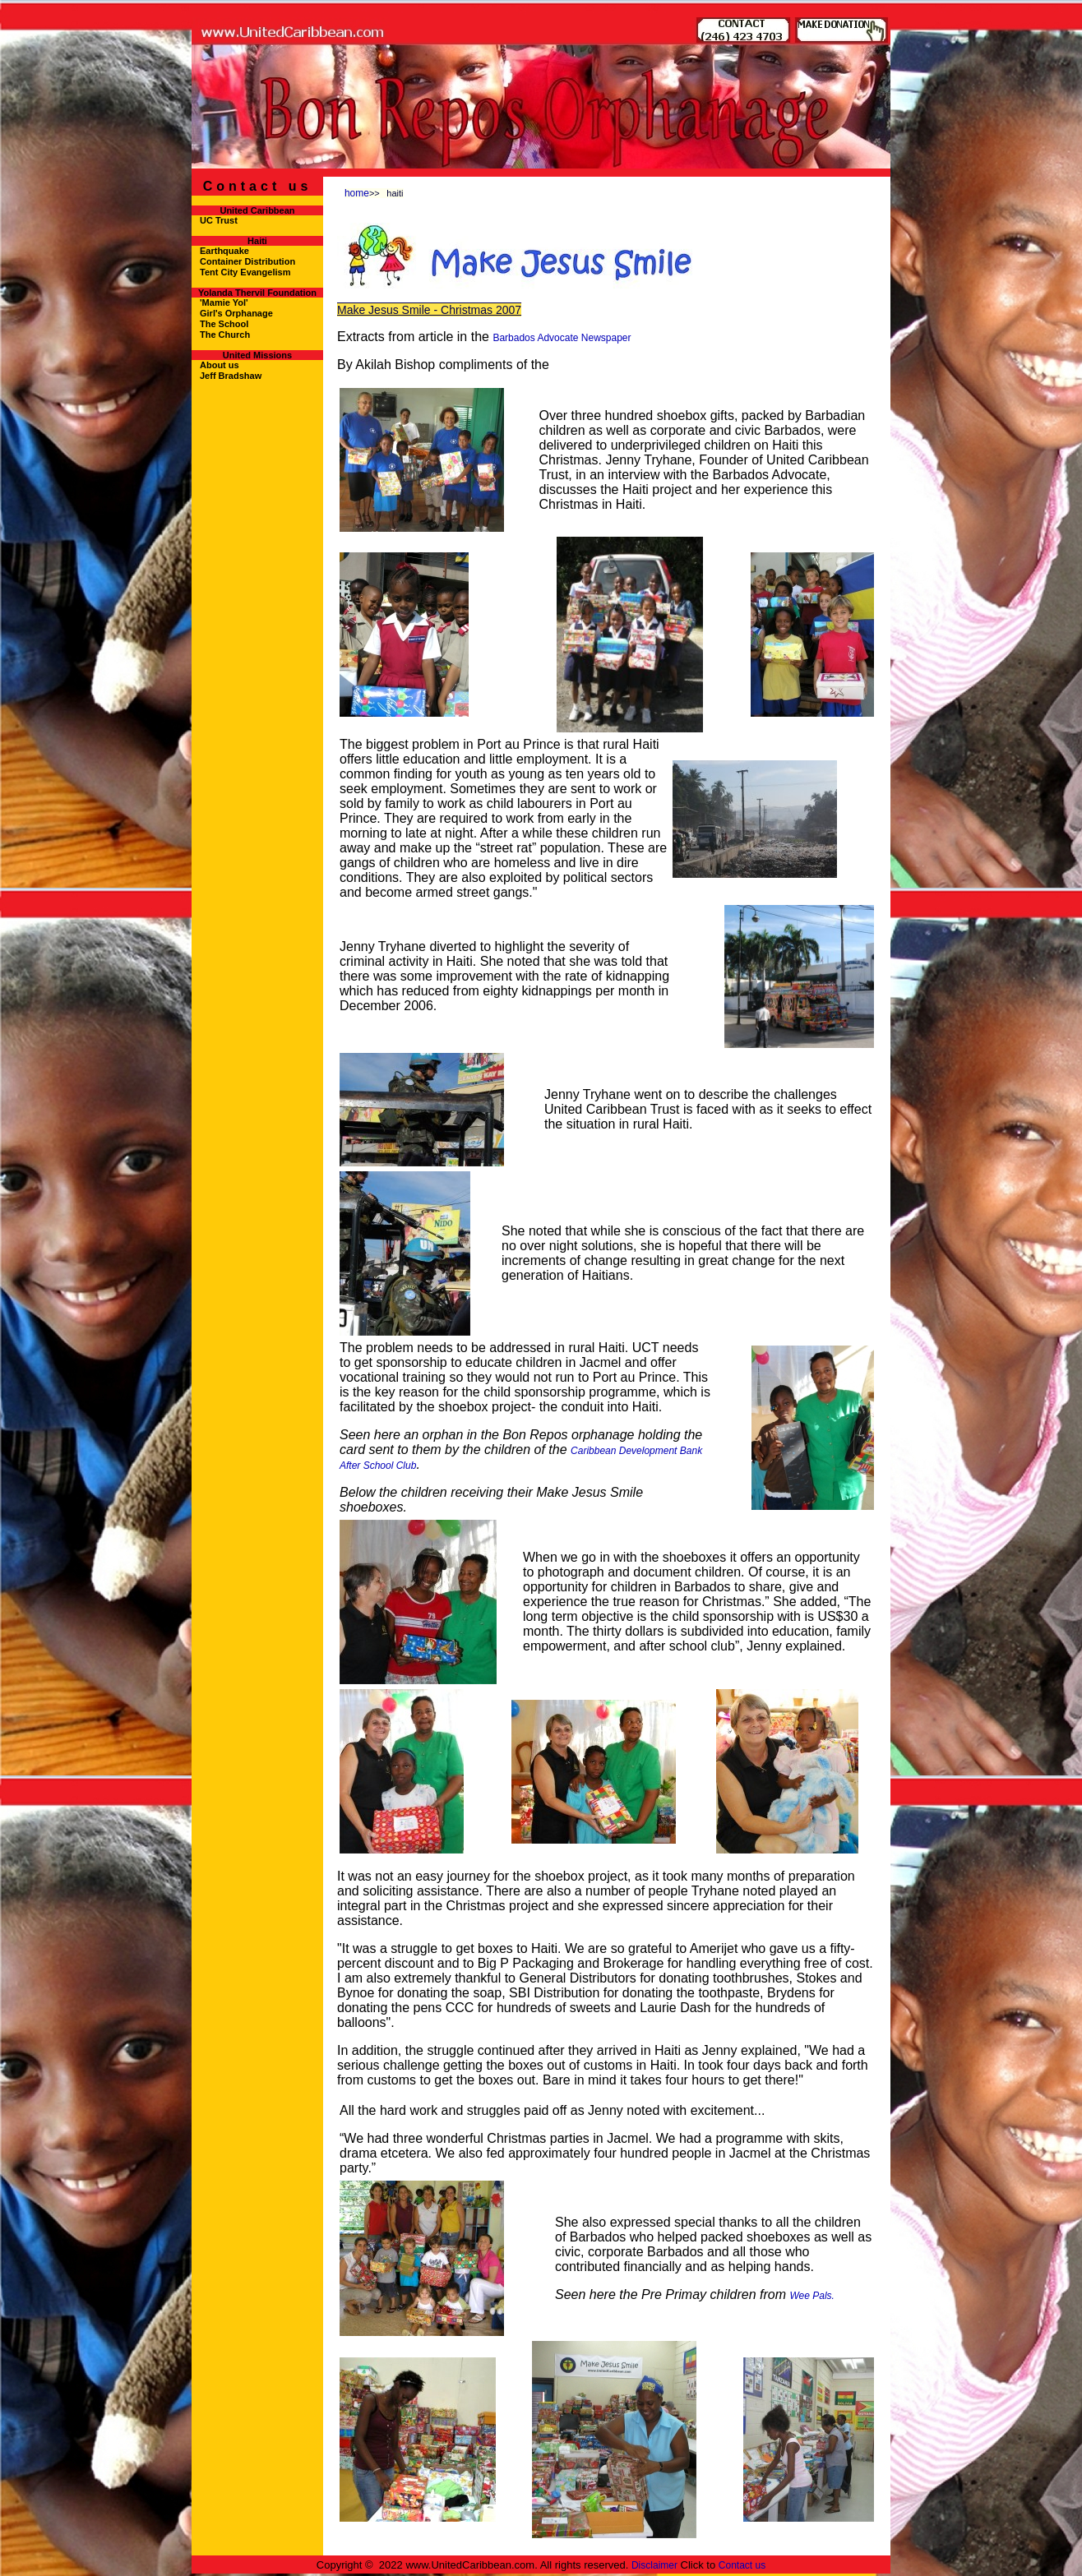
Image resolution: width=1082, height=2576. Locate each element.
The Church (225, 334)
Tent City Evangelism (245, 272)
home (356, 193)
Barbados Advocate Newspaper (561, 338)
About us (219, 365)
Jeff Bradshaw (230, 376)
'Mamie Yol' (224, 302)
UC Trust (219, 220)
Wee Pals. (811, 2295)
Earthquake (224, 251)
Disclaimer (654, 2565)
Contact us (742, 2565)
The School (224, 324)
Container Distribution (247, 261)
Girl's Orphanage (236, 313)
